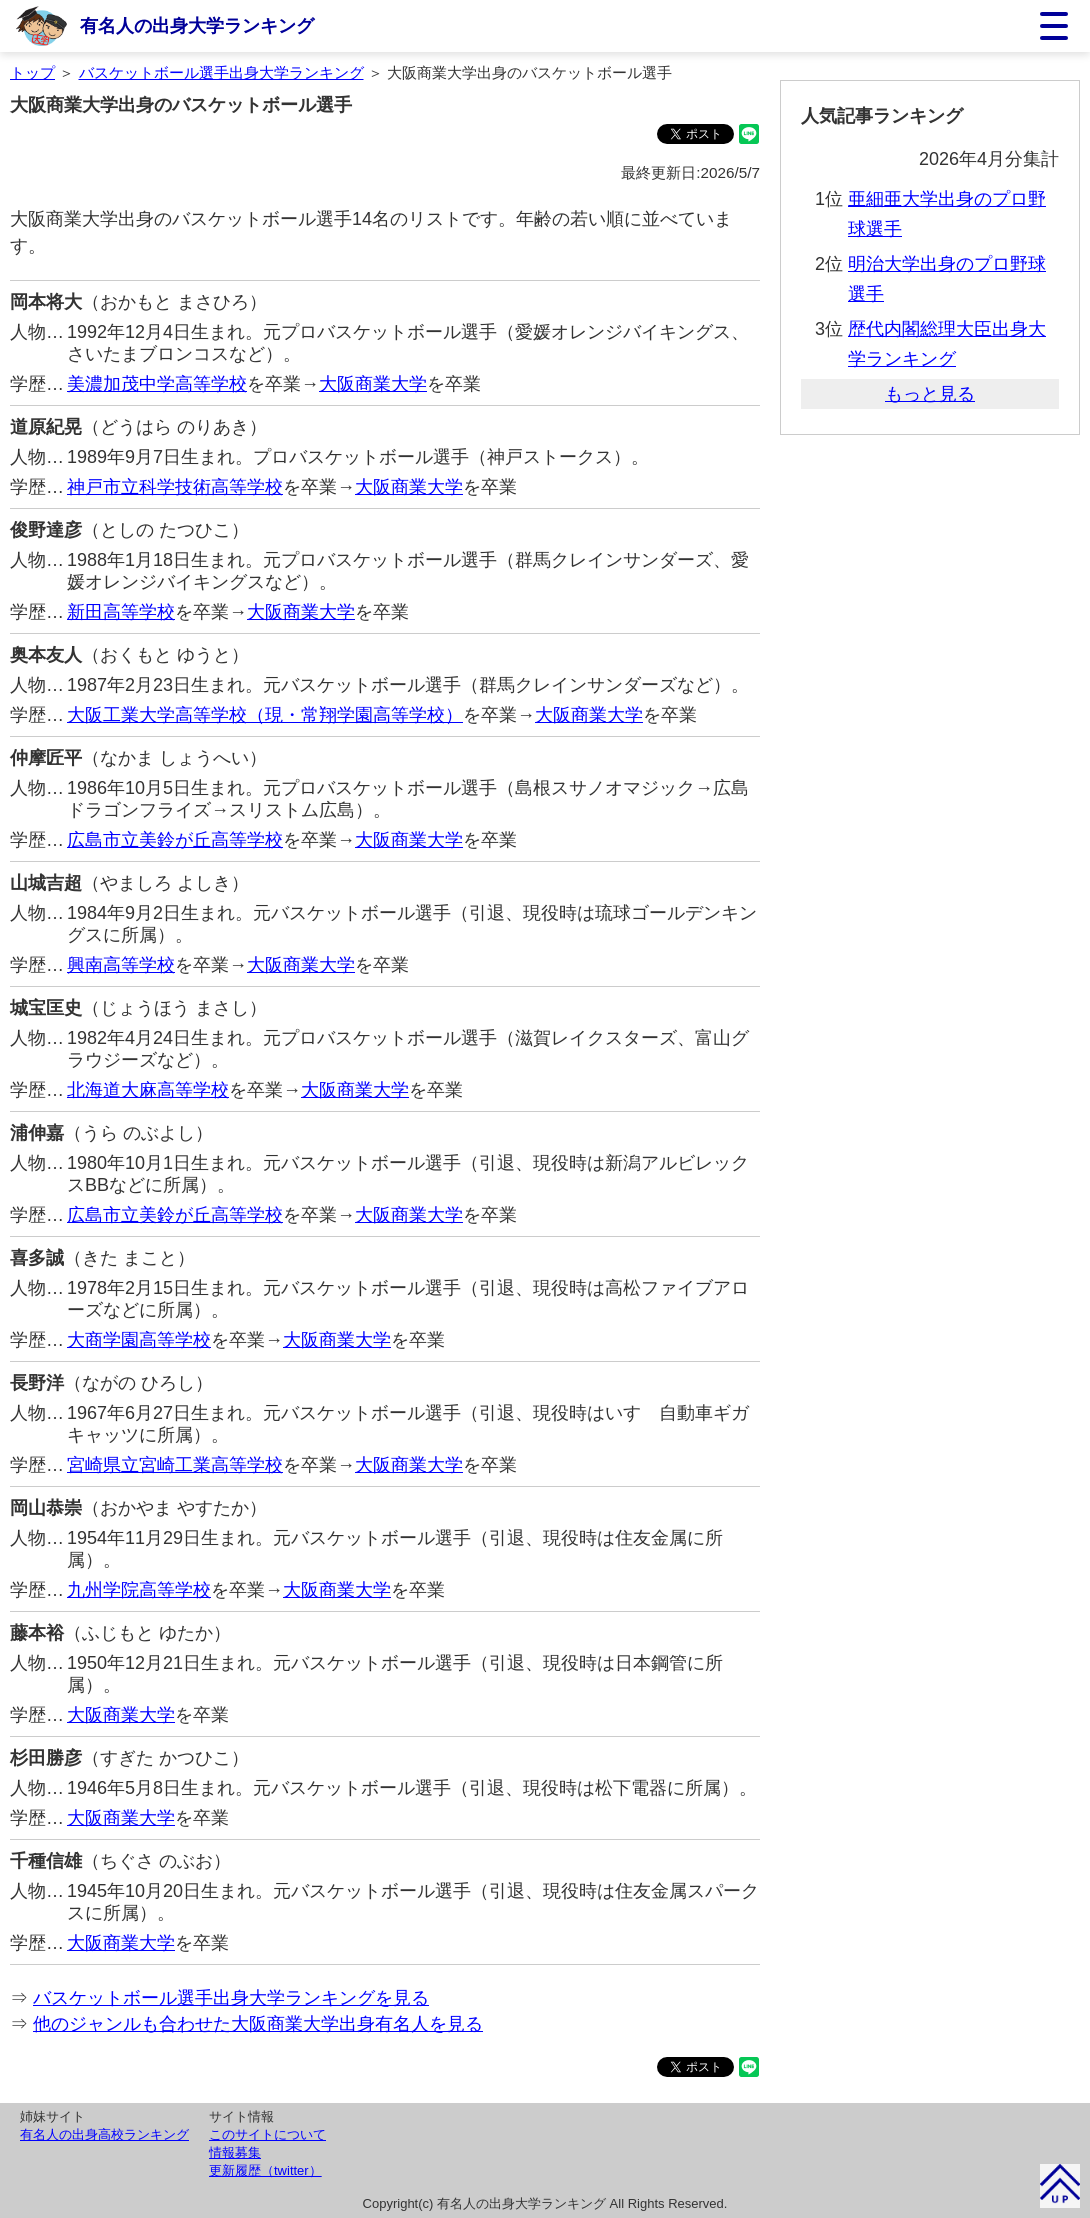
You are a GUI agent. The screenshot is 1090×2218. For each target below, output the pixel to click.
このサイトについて (267, 2134)
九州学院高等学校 (139, 1590)
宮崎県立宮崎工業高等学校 (175, 1465)
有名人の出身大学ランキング (197, 26)
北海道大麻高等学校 (148, 1090)
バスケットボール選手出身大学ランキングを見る (231, 1998)
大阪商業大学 (373, 384)
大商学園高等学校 (139, 1340)
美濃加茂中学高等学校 (157, 384)
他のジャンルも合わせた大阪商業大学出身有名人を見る (258, 2024)
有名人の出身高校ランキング (104, 2134)
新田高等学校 (121, 612)
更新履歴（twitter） (265, 2170)
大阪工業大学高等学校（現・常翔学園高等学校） (265, 715)
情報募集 (235, 2152)
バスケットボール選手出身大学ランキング (221, 72)
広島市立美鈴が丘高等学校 (175, 840)
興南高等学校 (121, 965)
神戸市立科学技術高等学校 (175, 487)
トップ (32, 72)
